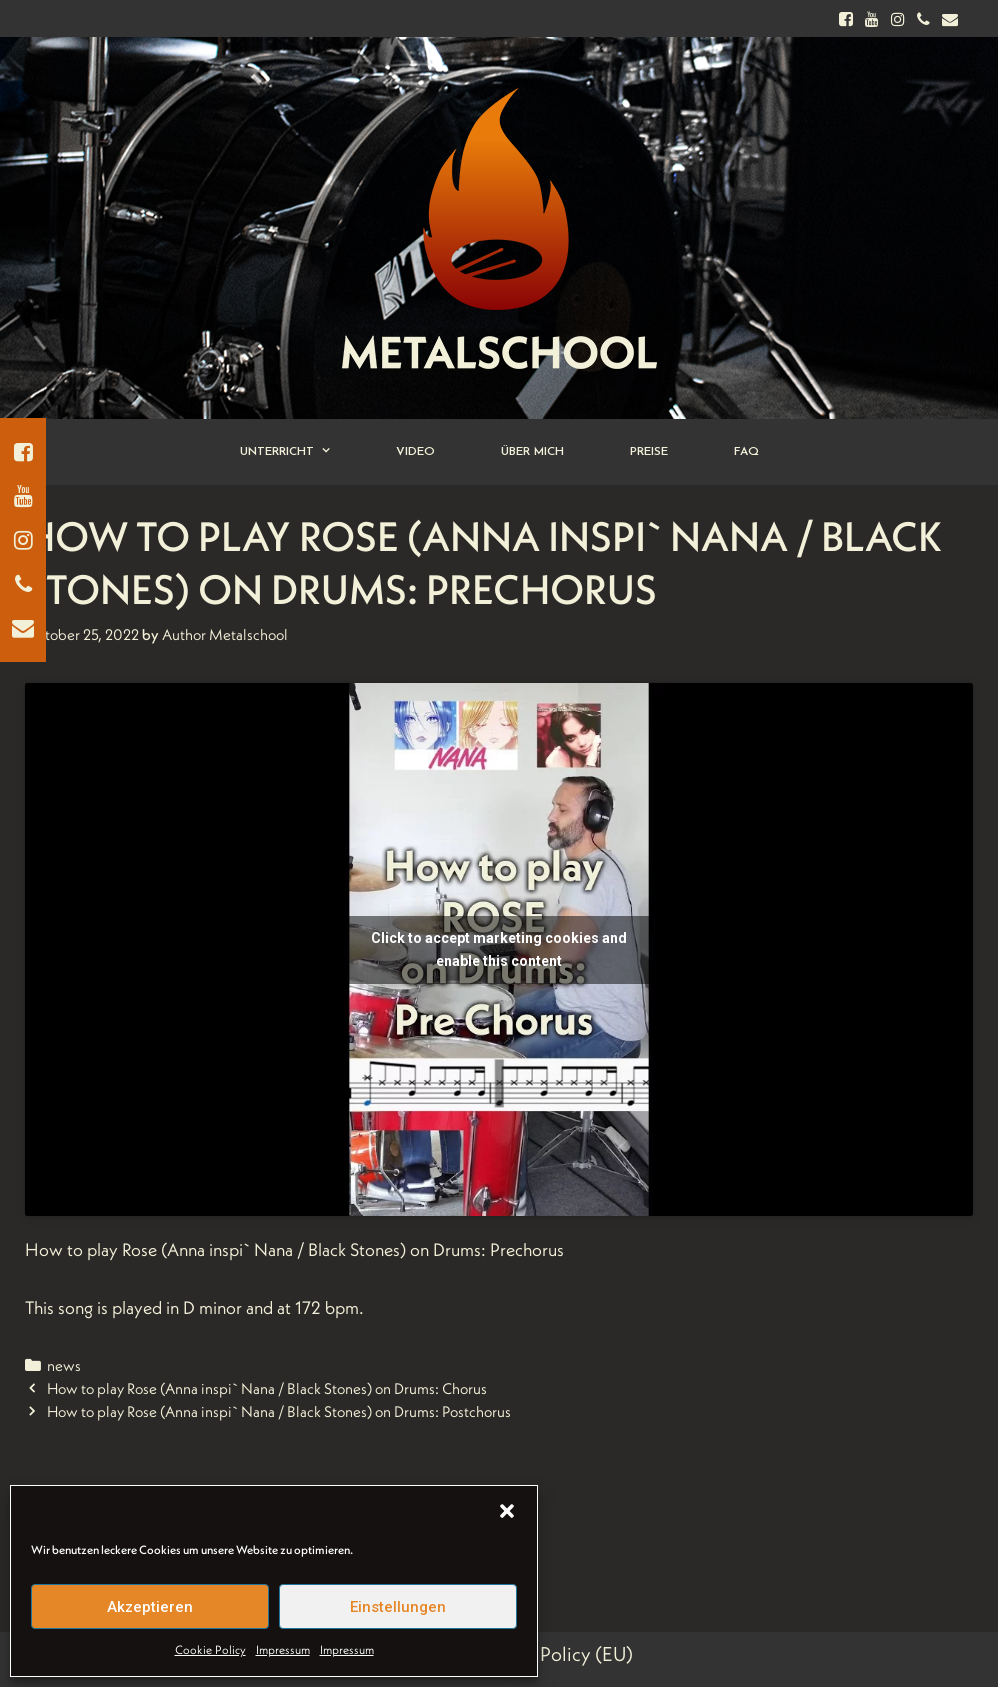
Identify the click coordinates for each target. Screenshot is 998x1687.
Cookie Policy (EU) (554, 1654)
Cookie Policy (210, 1649)
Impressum (283, 1649)
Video (415, 452)
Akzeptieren (150, 1607)
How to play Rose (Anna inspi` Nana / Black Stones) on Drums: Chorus (267, 1388)
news (64, 1365)
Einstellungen (398, 1607)
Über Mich (532, 452)
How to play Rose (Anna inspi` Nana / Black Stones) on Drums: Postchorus (279, 1411)
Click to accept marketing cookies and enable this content (499, 949)
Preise (649, 452)
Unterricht (301, 452)
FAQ (746, 452)
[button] (507, 1511)
